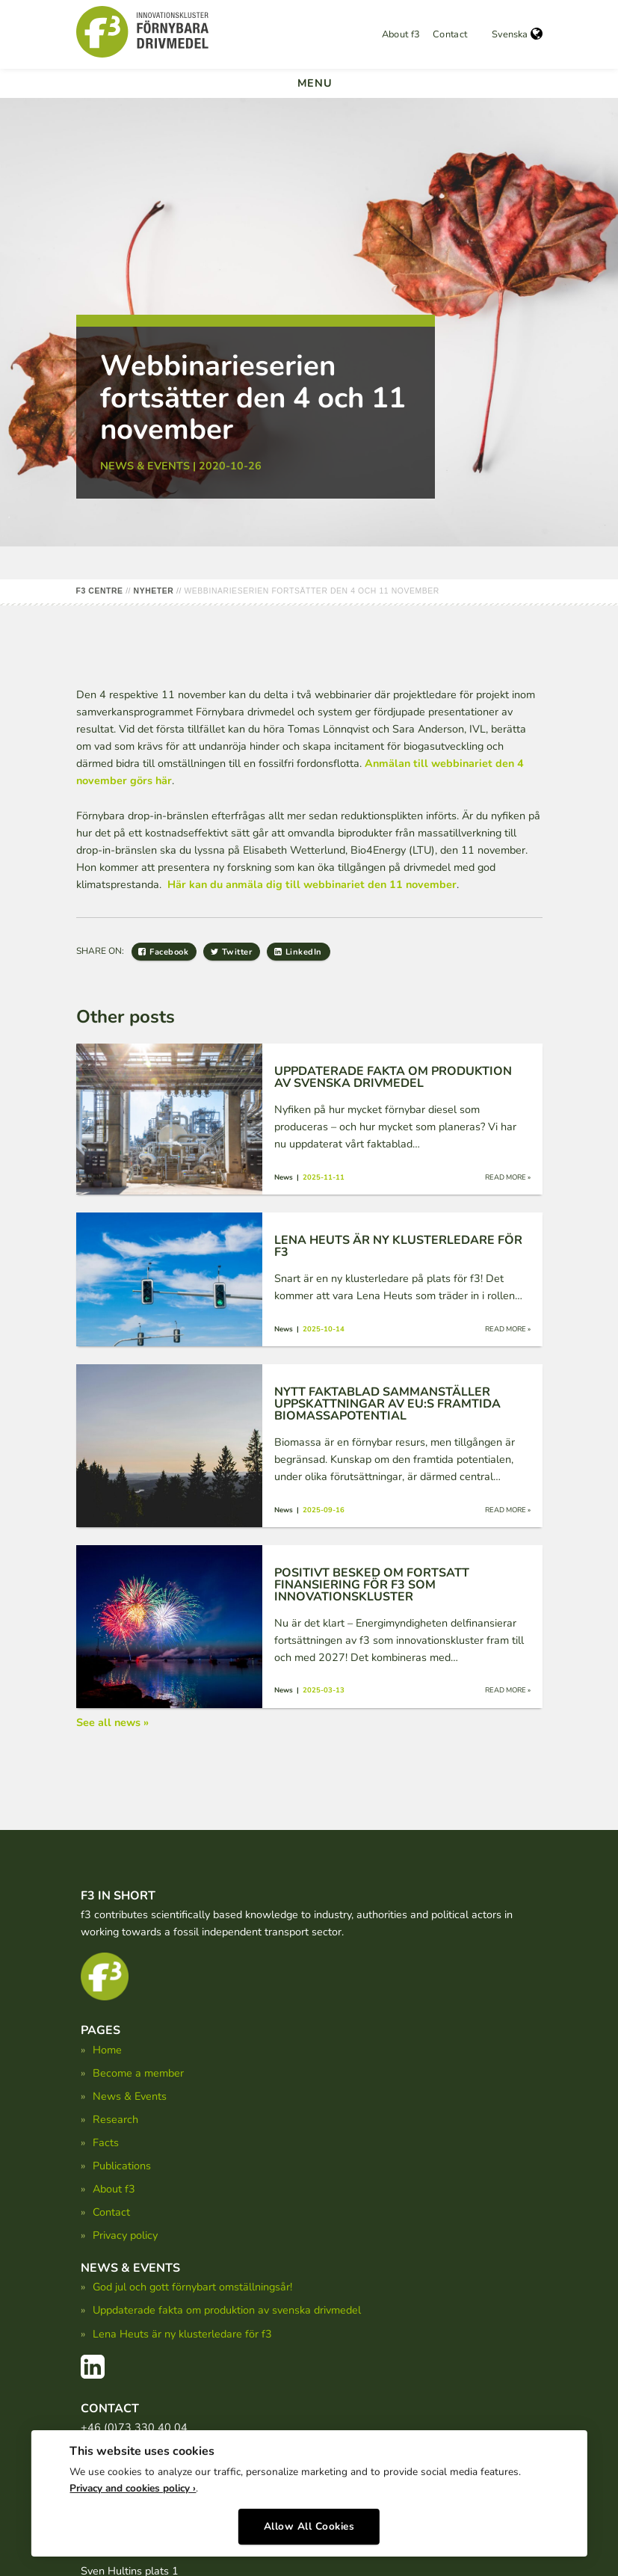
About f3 (401, 34)
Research (115, 2119)
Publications (122, 2165)
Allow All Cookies (309, 2522)
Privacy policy (125, 2235)
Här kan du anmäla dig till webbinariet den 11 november (312, 884)
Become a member (138, 2072)
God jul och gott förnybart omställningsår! (192, 2286)
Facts (106, 2142)
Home (107, 2049)
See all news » (112, 1722)
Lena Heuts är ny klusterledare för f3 (182, 2333)
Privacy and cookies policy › (132, 2484)
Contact (450, 34)
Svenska (517, 34)
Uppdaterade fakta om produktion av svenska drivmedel (227, 2309)
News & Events (130, 2096)
